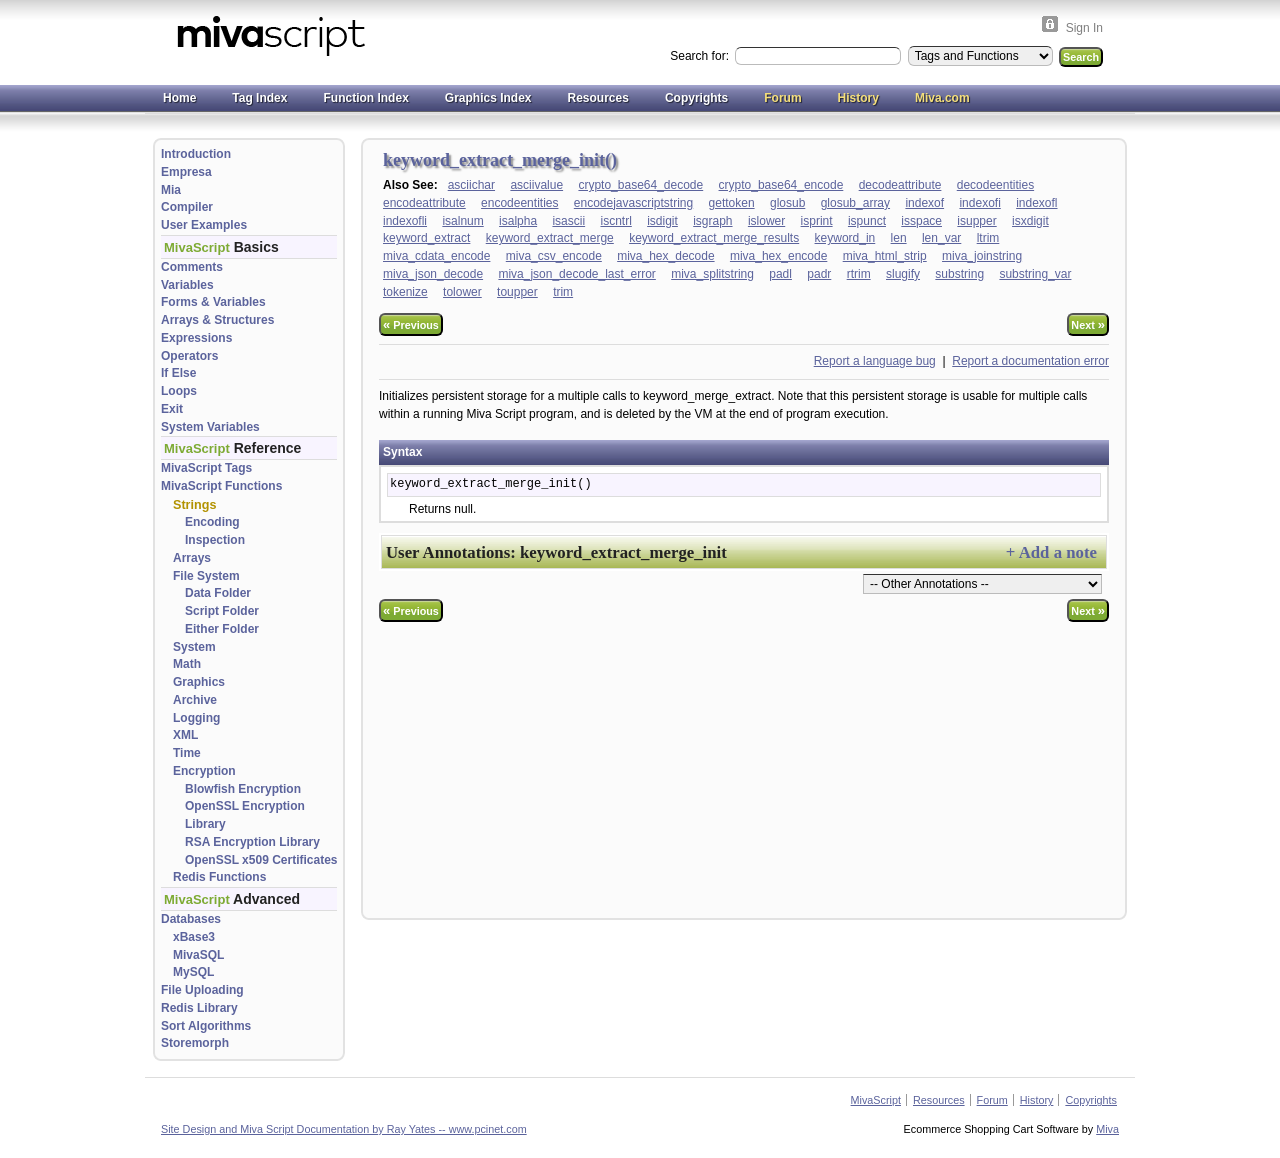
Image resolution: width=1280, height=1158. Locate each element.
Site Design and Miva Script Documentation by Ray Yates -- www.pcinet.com (344, 1129)
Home (179, 98)
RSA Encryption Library (252, 842)
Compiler (187, 207)
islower (766, 221)
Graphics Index (488, 98)
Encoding (212, 522)
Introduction (196, 154)
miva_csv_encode (554, 256)
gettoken (732, 203)
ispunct (867, 221)
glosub (787, 203)
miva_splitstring (712, 274)
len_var (941, 238)
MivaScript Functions (221, 486)
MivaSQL (198, 955)
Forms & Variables (213, 302)
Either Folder (222, 629)
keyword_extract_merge (550, 238)
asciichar (471, 185)
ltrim (988, 238)
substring (959, 274)
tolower (462, 292)
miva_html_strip (885, 256)
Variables (187, 285)
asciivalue (536, 185)
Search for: (701, 56)
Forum (782, 98)
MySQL (193, 972)
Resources (598, 98)
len (899, 238)
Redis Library (199, 1008)
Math (187, 664)
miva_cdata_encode (436, 256)
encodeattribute (424, 203)
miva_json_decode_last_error (576, 274)
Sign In (1084, 28)
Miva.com (942, 98)
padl (780, 274)
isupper (976, 221)
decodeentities (995, 185)
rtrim (859, 274)
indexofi (979, 203)
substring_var (1035, 274)
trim (563, 292)
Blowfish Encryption (243, 789)
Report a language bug (875, 361)
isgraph (712, 221)
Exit (172, 409)
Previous (411, 324)
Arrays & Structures (217, 320)
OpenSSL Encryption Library (245, 815)
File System (206, 576)
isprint (817, 221)
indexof (924, 203)
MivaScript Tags (206, 468)
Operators (189, 356)
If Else (178, 373)
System (194, 647)
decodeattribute (900, 185)
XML (185, 735)
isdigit (662, 221)
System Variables (210, 427)
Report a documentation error (1030, 361)
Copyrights (696, 98)
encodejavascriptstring (633, 203)
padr (819, 274)
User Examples (204, 225)
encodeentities (519, 203)
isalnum (462, 221)
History (858, 98)
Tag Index (259, 98)
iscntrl (615, 221)
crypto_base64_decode (640, 185)
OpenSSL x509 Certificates (261, 860)
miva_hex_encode (778, 256)
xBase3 (194, 937)
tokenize (405, 292)
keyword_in (845, 238)
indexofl (1036, 203)
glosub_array (855, 203)
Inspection (215, 540)
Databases (191, 919)
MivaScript (876, 1100)
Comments (192, 267)
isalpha (518, 221)
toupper (517, 292)
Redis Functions (219, 877)
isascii (568, 221)
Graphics (199, 682)
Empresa (186, 172)
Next (1088, 324)
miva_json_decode (433, 274)
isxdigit (1030, 221)
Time (187, 753)
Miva (1107, 1129)
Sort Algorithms (206, 1026)
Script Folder (222, 611)
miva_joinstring (982, 256)
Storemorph (195, 1043)
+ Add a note (1051, 552)
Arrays (192, 558)
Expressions (196, 338)
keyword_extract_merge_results (714, 238)
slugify (903, 274)
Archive (195, 700)
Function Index (365, 98)
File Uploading (202, 990)
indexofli (405, 221)
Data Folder (218, 593)
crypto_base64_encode (781, 185)
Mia (171, 190)
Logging (196, 718)
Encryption (204, 771)
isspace (921, 221)
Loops (179, 391)
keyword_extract (426, 238)
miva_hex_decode (665, 256)
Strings (194, 505)
